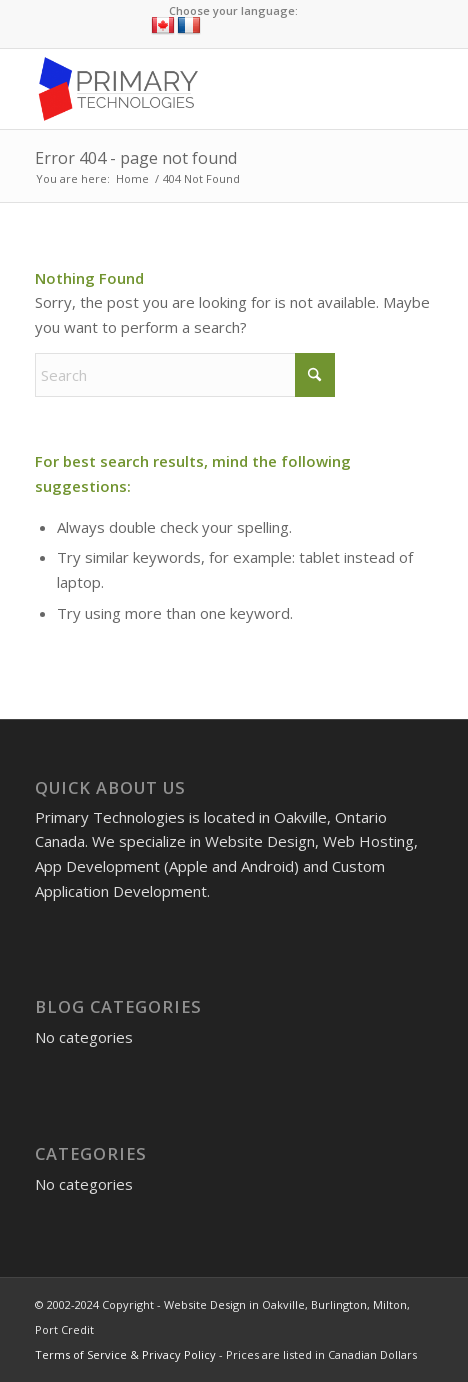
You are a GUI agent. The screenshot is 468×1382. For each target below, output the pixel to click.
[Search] (185, 375)
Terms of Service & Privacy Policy (125, 1354)
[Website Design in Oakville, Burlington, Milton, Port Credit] (194, 89)
